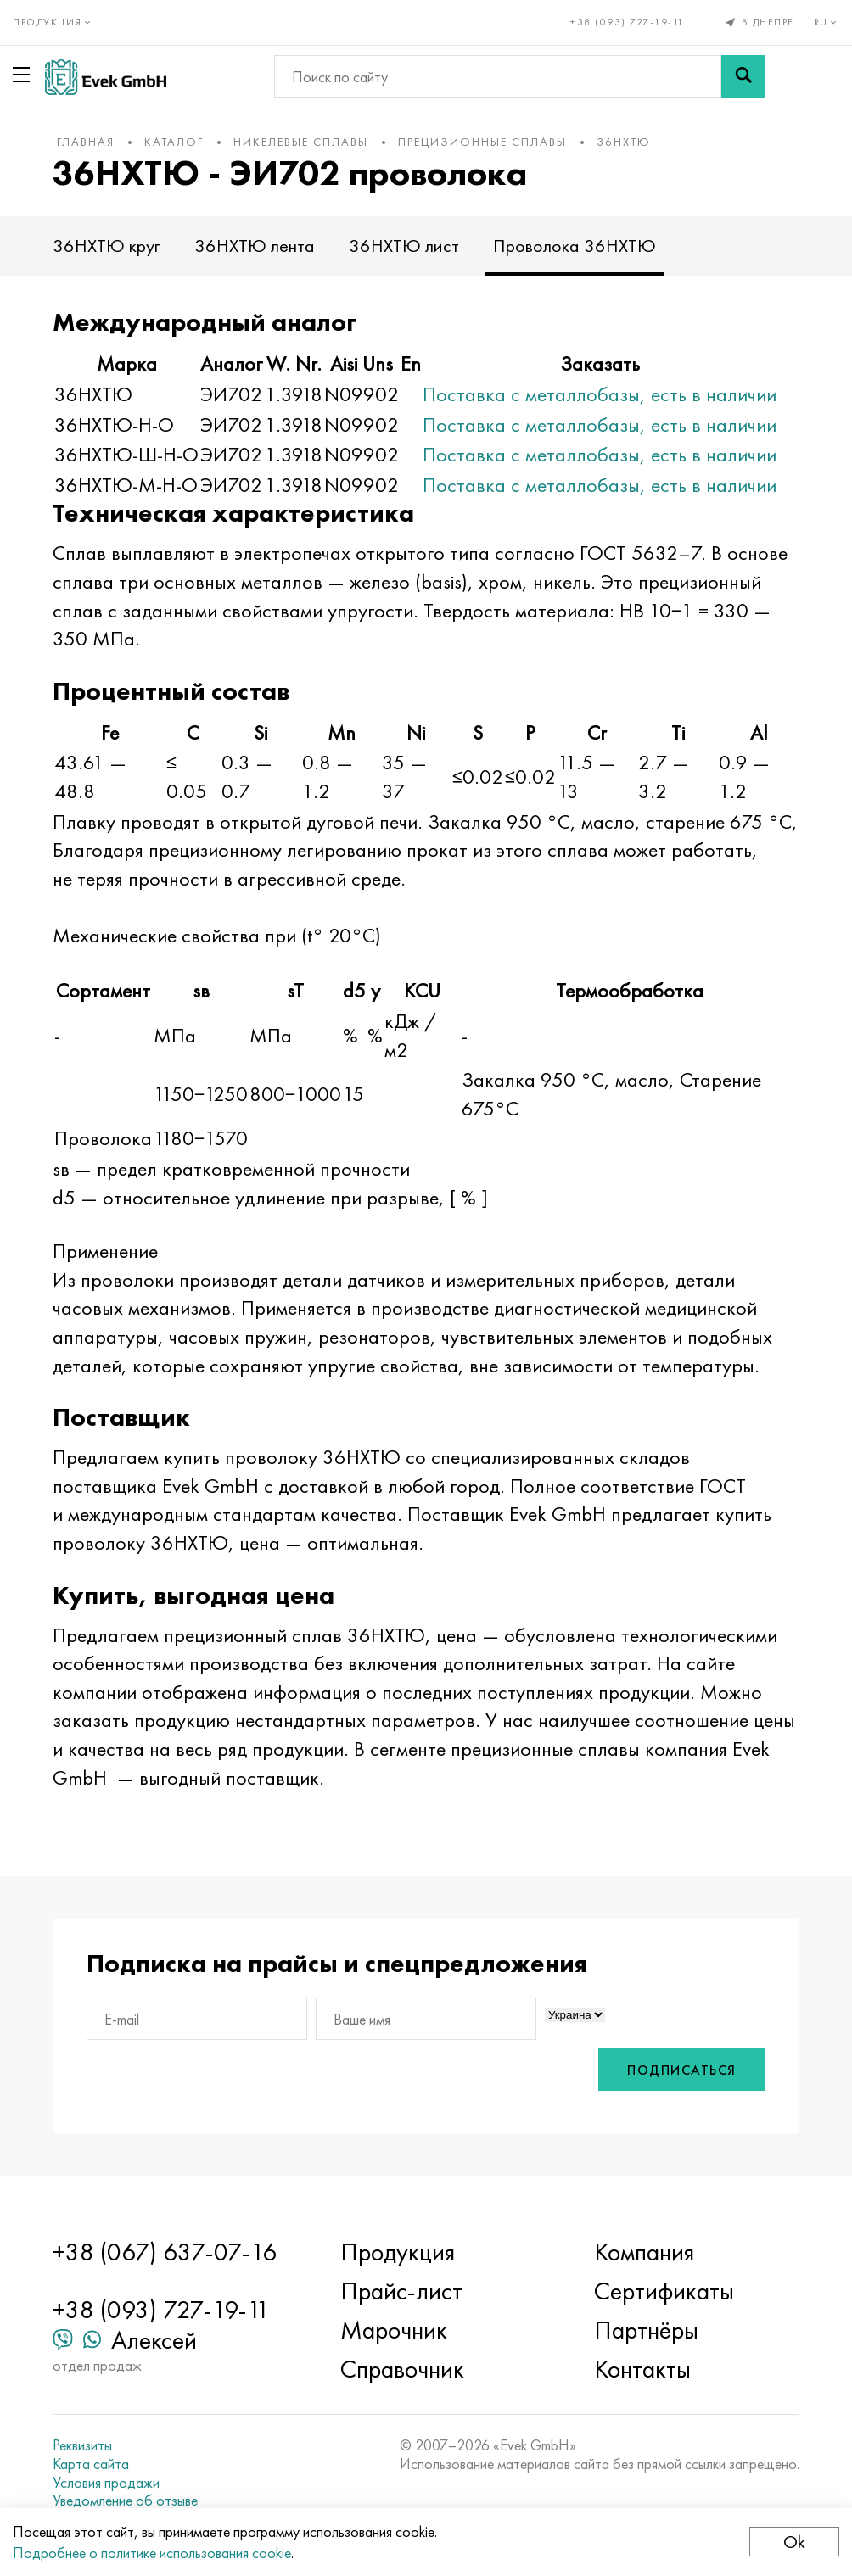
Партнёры (646, 2330)
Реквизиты (82, 2445)
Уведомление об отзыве (125, 2500)
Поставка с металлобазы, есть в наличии (599, 394)
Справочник (402, 2369)
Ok (794, 2541)
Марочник (393, 2330)
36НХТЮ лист (404, 245)
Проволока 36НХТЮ (574, 245)
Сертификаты (664, 2291)
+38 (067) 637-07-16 (165, 2252)
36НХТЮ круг (106, 245)
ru (827, 22)
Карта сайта (91, 2464)
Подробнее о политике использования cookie (152, 2552)
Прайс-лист (401, 2291)
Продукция (397, 2252)
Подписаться (682, 2070)
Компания (644, 2252)
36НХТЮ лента (254, 245)
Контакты (642, 2369)
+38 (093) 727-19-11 (627, 22)
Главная (86, 141)
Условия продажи (106, 2482)
